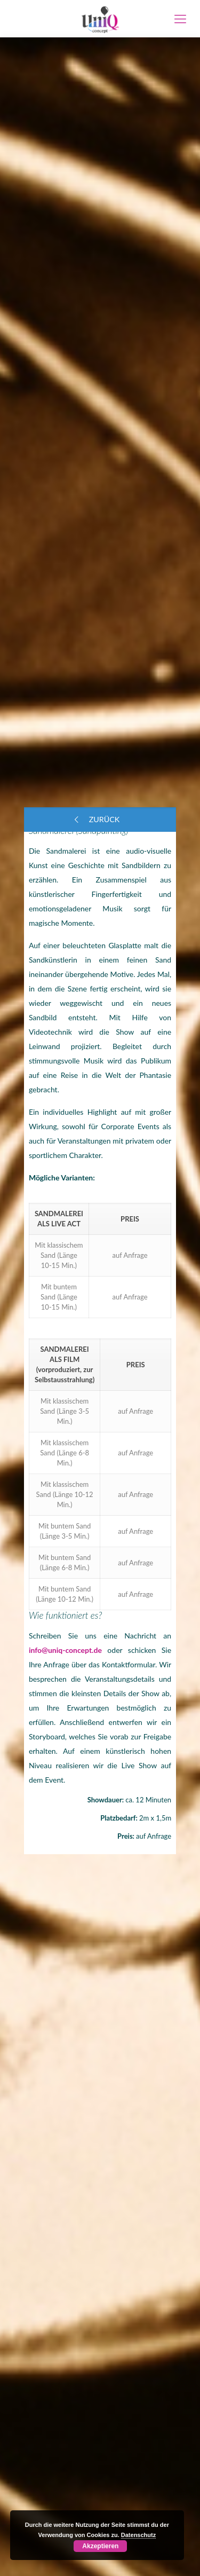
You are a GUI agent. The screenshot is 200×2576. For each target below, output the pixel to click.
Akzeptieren (100, 2546)
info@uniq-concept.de (65, 1650)
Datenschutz (138, 2535)
